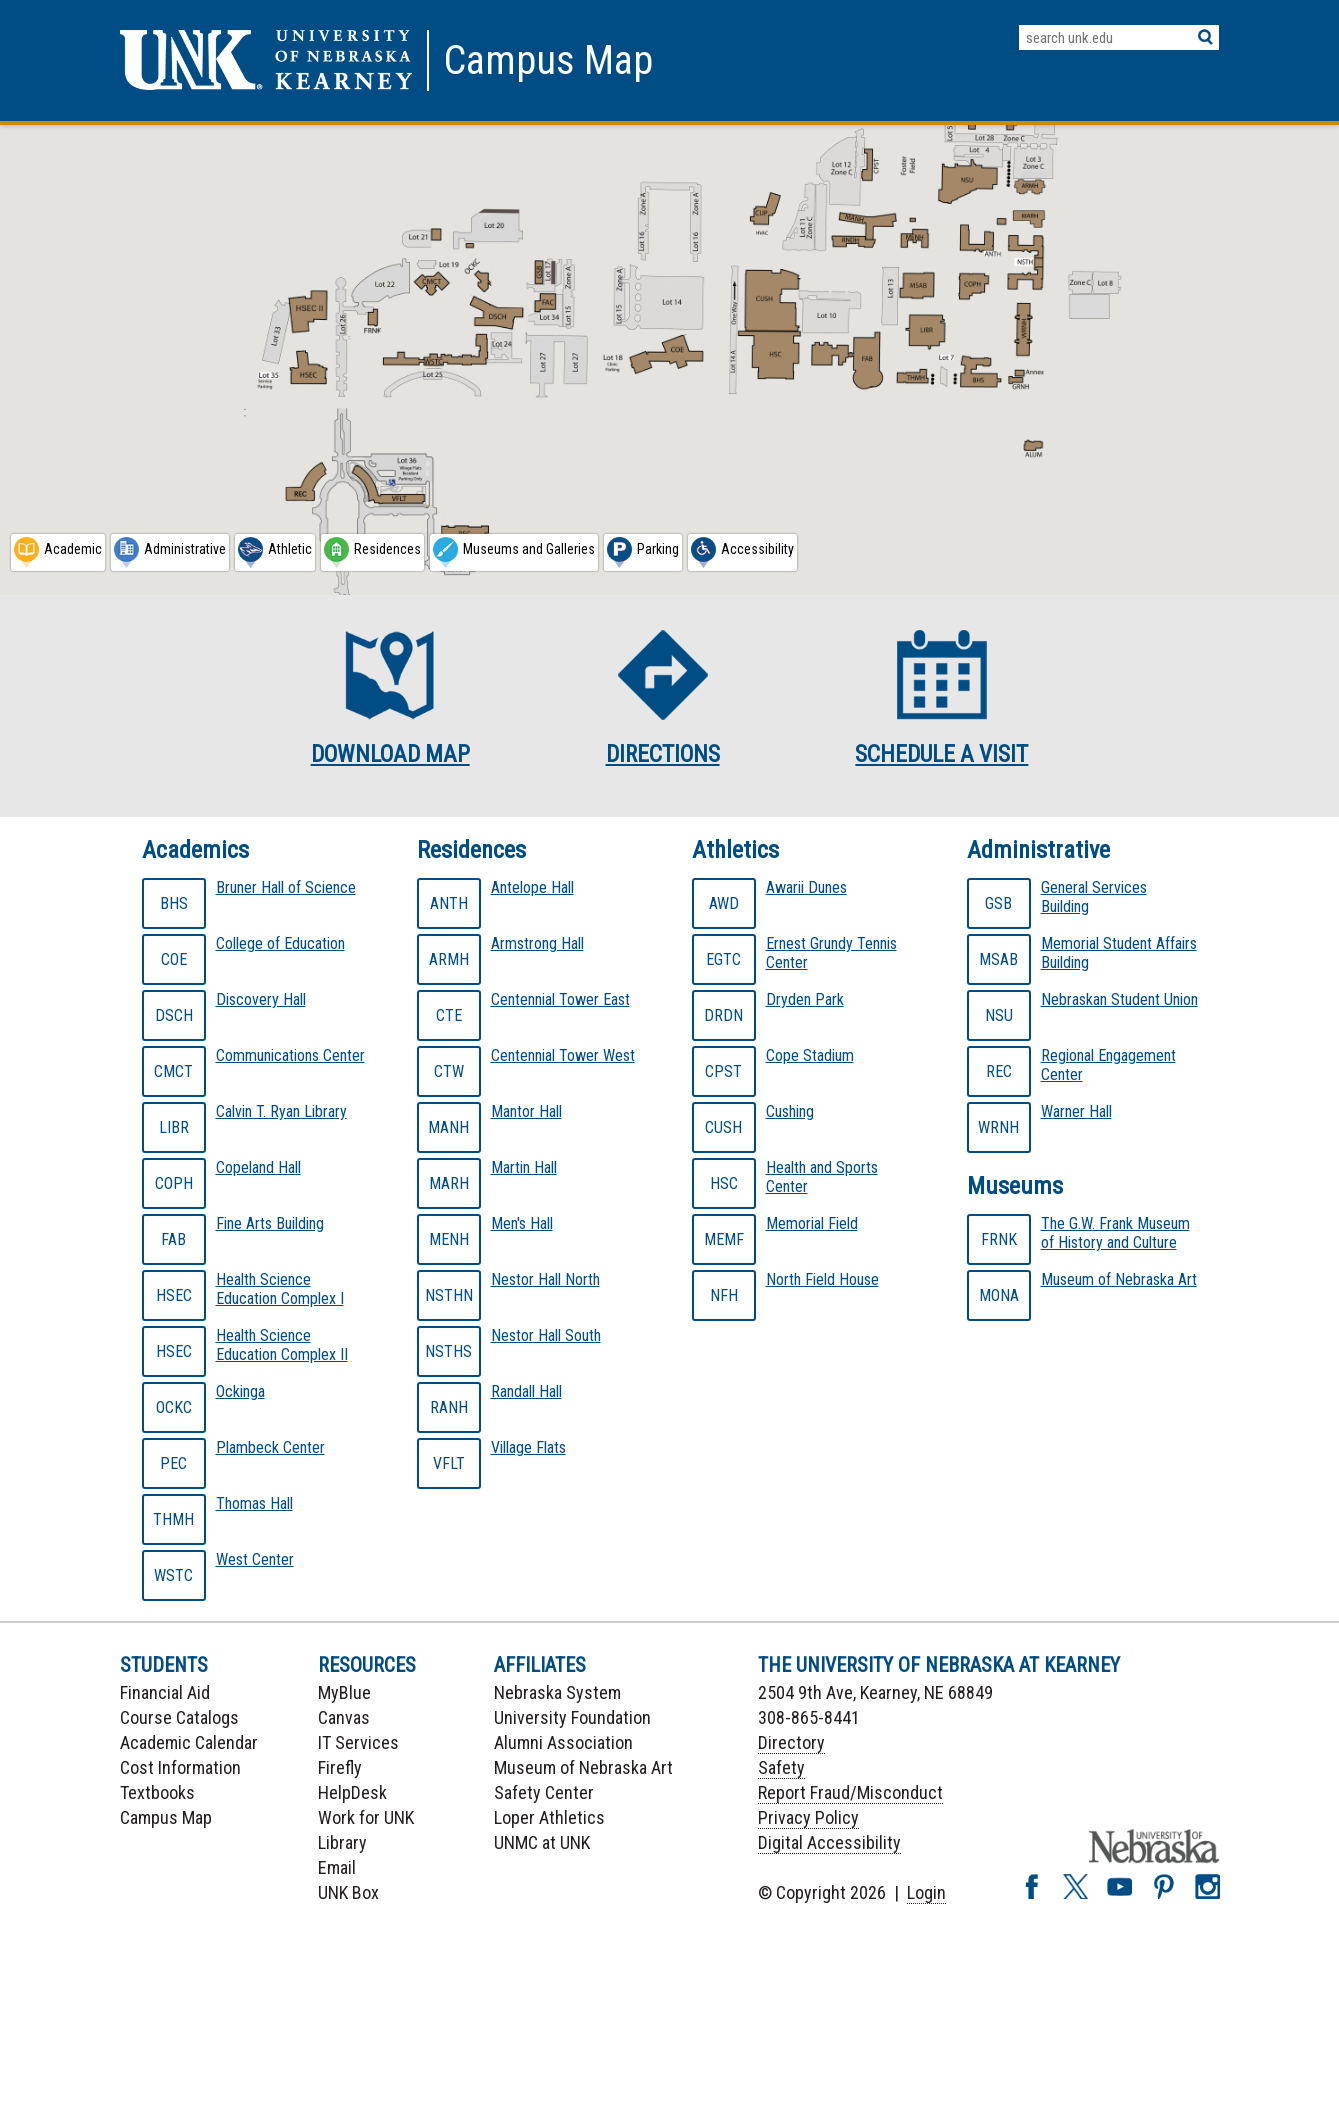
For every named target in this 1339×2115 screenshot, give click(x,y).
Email (337, 1867)
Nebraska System (557, 1692)
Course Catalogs (179, 1717)
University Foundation (572, 1717)
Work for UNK (366, 1817)
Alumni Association (563, 1742)
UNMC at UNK (542, 1842)
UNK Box (348, 1892)
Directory (791, 1742)
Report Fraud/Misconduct (850, 1792)
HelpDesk (352, 1792)
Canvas (344, 1717)
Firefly (340, 1767)
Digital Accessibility (829, 1842)
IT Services (358, 1742)
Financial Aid (165, 1692)
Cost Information (180, 1767)
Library (342, 1842)
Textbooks (157, 1792)
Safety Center (544, 1792)
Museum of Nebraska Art (583, 1767)
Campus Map (166, 1817)
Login (926, 1892)
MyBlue (344, 1692)
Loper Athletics (549, 1817)
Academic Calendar (189, 1742)
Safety (781, 1767)
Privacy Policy (808, 1817)
